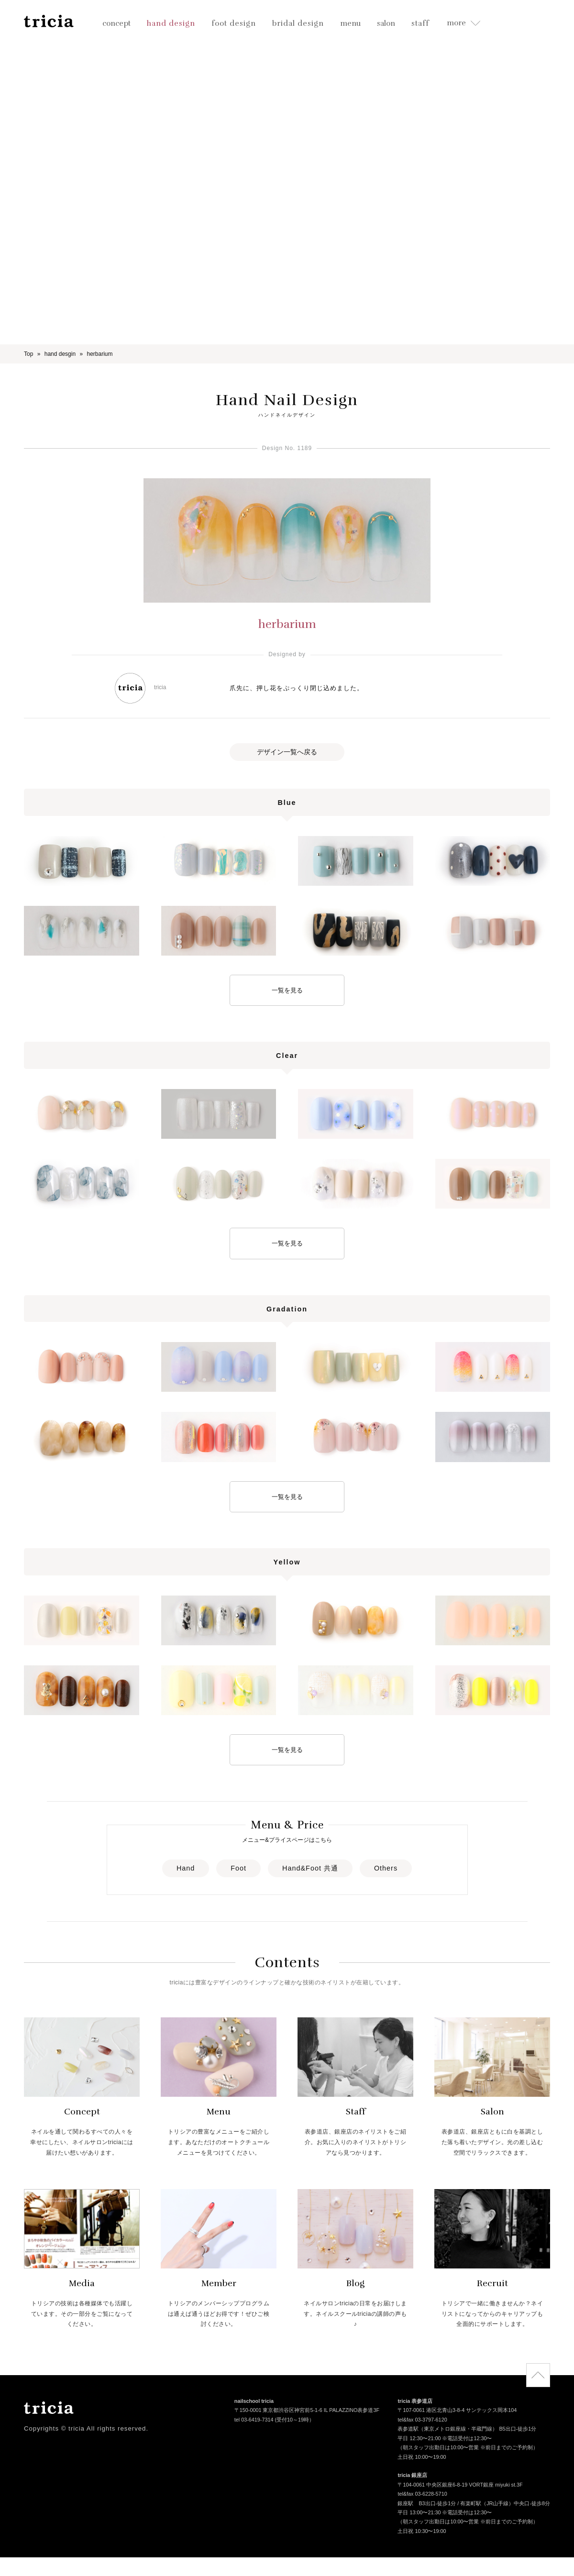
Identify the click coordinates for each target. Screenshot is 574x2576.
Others (385, 1868)
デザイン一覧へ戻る (287, 752)
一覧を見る (287, 990)
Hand (186, 1868)
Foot (238, 1868)
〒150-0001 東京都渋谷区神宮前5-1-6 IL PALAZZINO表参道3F (306, 2411)
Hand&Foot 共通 (310, 1868)
